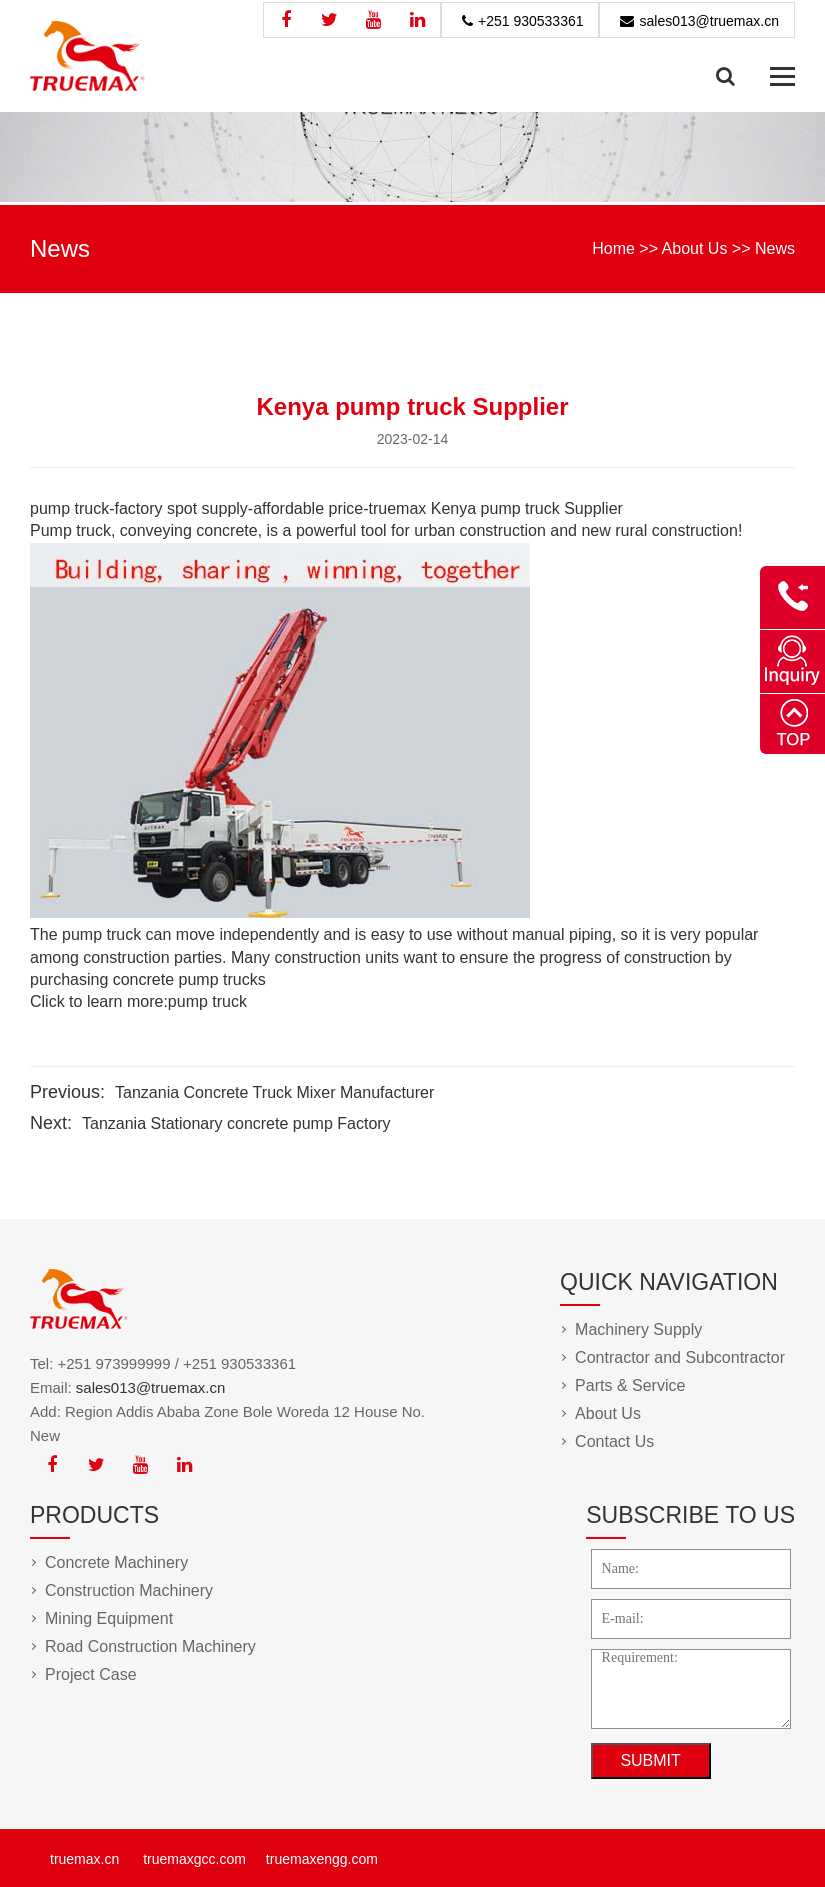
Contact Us (614, 1441)
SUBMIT (650, 1760)
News (775, 248)
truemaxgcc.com (194, 1859)
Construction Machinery (129, 1590)
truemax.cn (84, 1859)
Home (613, 248)
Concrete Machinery (116, 1562)
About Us (695, 248)
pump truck (207, 1001)
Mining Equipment (109, 1618)
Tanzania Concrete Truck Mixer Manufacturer (274, 1092)
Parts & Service (630, 1385)
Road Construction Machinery (150, 1646)
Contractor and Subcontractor (680, 1357)
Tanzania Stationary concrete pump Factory (236, 1123)
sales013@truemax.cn (709, 21)
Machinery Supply (638, 1329)
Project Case (91, 1674)
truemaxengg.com (322, 1859)
